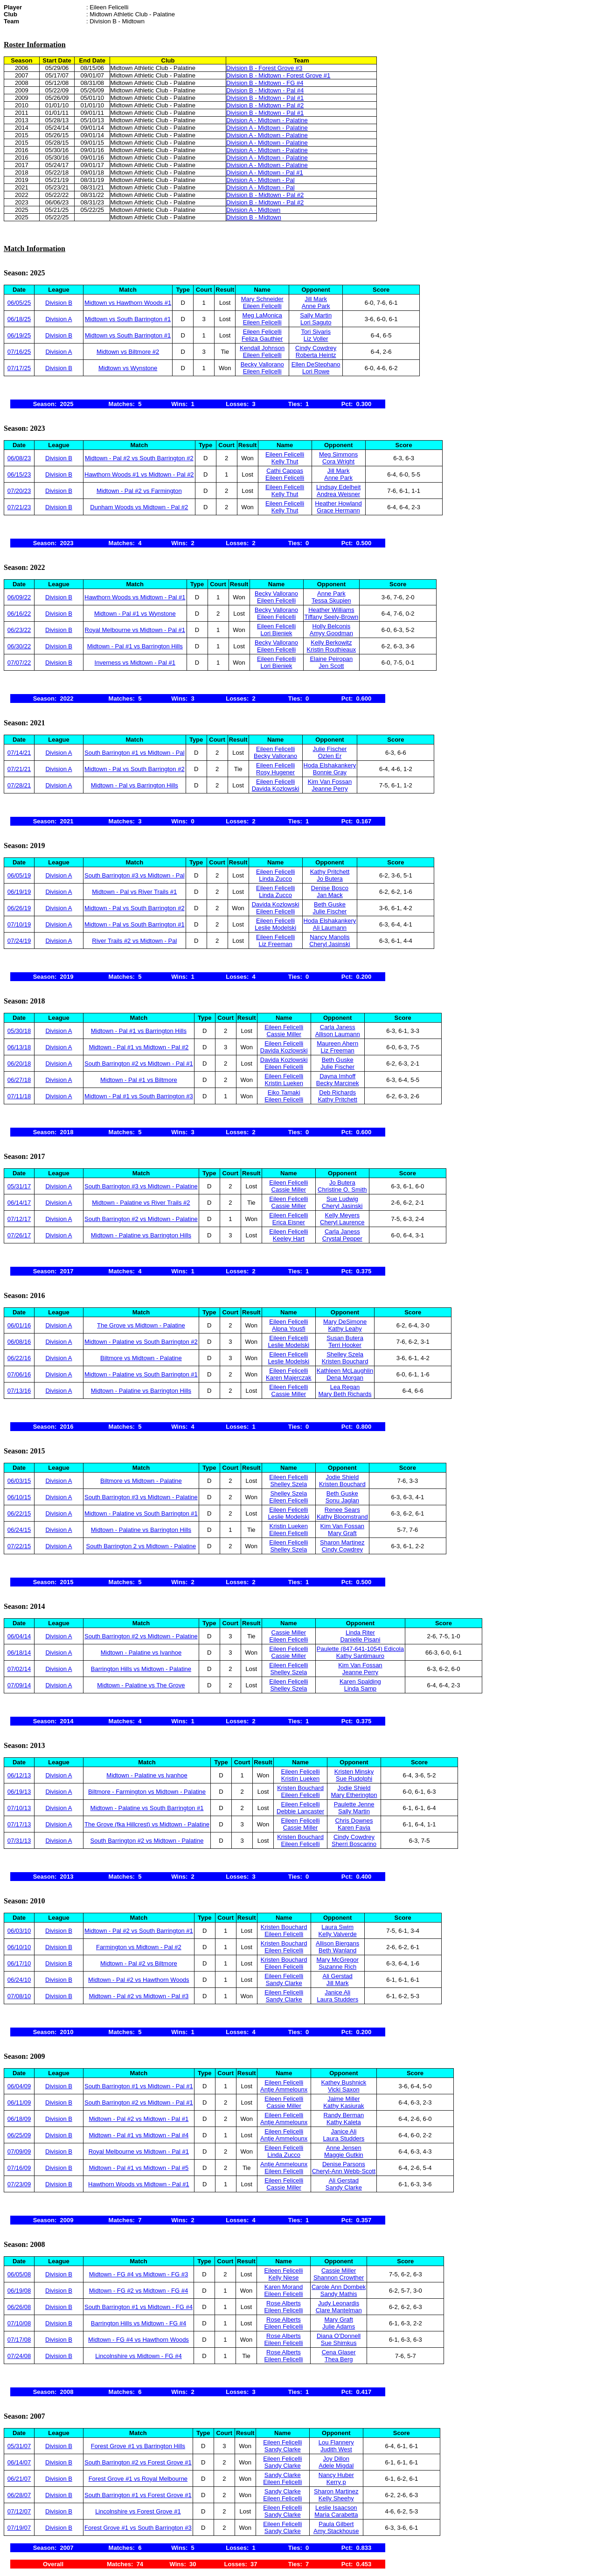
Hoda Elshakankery (330, 765)
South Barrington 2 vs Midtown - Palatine (141, 1546)
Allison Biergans (337, 1943)
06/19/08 (19, 2290)
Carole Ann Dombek (339, 2286)
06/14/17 (19, 1202)
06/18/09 (19, 2118)
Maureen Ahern (337, 1043)
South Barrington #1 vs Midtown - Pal (134, 752)
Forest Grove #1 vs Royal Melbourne (138, 2478)
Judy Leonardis (338, 2303)
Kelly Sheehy (336, 2498)
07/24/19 (19, 940)
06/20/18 (19, 1063)
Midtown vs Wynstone (127, 368)
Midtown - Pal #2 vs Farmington (139, 490)
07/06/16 (19, 1374)
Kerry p (336, 2481)
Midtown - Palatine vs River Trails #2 (141, 1202)
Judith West (336, 2449)
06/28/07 (19, 2495)
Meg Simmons (338, 454)
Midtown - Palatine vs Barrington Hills (141, 1235)
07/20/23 (19, 490)
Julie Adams (338, 2326)
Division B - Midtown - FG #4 (264, 82)
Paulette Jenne (354, 1804)
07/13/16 (19, 1390)
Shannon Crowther (338, 2277)
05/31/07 (19, 2446)
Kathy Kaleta (343, 2122)
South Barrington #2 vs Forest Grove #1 (138, 2462)
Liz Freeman (275, 944)
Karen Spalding (360, 1681)
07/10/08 (19, 2323)
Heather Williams (331, 609)
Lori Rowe (316, 371)
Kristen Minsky (354, 1771)
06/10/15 (19, 1497)
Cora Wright (338, 461)
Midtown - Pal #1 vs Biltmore (138, 1079)
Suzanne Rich (337, 1966)
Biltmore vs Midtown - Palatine (141, 1358)
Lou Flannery (336, 2442)
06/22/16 (19, 1358)
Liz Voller (316, 338)
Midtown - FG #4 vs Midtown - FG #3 (138, 2274)
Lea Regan (345, 1386)
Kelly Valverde (338, 1933)
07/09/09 (19, 2151)
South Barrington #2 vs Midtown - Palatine (141, 1218)
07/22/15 (19, 1546)
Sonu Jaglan (342, 1500)
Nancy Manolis (329, 937)
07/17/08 (19, 2339)
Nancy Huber (336, 2474)
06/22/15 (19, 1513)
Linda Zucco (275, 878)
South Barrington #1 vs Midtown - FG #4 (138, 2306)
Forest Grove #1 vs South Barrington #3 (138, 2527)
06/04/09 (19, 2086)
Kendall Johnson (262, 347)
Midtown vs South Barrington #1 (128, 319)
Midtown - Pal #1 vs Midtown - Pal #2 (138, 1047)
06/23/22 (19, 629)
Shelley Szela (344, 1354)
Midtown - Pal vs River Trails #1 (134, 891)
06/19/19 (19, 891)
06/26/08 (19, 2306)
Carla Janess (337, 1027)
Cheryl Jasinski (329, 944)
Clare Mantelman (339, 2310)
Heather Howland (338, 503)
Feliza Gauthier (262, 338)
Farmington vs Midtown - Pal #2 (138, 1947)
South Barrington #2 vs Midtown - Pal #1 (138, 1063)
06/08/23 (19, 458)
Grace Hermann (338, 510)
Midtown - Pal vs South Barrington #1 (134, 924)
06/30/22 (19, 646)
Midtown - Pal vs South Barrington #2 (134, 768)
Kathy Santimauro (360, 1655)
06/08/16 (19, 1341)
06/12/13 (19, 1775)
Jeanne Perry (329, 788)
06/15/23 (19, 474)
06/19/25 (19, 335)
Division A (58, 319)
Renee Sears (342, 1509)
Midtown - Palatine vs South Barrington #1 (141, 1374)
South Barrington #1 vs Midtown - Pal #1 (138, 2086)
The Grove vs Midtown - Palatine (141, 1325)
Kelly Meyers (342, 1215)
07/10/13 (19, 1807)
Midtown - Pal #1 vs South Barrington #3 (138, 1096)
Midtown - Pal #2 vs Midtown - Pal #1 (138, 2118)
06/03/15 (19, 1480)
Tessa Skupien (331, 600)
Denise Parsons (343, 2164)
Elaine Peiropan (331, 658)
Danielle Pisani (360, 1639)
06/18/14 (19, 1652)
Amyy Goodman (331, 633)
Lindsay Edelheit (338, 487)
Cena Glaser (339, 2352)
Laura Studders (337, 1999)
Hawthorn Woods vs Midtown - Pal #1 (135, 597)
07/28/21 (19, 785)
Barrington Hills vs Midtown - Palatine (141, 1668)
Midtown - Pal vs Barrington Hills (134, 785)
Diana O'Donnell (339, 2335)
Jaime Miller (343, 2098)
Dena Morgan (344, 1377)
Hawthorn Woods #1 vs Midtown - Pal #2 (139, 474)
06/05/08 (19, 2274)
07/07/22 (19, 662)
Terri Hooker (344, 1344)
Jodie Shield (342, 1477)
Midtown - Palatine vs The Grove (141, 1685)
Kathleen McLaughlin (345, 1370)
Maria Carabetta (336, 2514)
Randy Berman (343, 2115)
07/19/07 (19, 2527)
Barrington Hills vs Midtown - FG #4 (138, 2323)
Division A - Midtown (253, 209)
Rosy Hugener (275, 772)
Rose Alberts (283, 2303)
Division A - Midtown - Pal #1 (264, 172)
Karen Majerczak (289, 1377)
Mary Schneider (262, 298)
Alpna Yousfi (288, 1328)
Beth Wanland (337, 1950)
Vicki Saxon (344, 2089)
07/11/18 (19, 1096)
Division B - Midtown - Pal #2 (265, 105)
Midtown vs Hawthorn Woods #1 (127, 302)
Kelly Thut (284, 461)
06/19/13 (19, 1791)
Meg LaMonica (262, 315)
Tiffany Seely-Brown (332, 616)
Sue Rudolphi (354, 1778)
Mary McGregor (338, 1959)
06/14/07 (19, 2462)
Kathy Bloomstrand (342, 1516)
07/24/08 (19, 2355)
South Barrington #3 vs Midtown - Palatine (141, 1186)
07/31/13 (19, 1840)
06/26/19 (19, 908)
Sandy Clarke (284, 1982)
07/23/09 (19, 2184)
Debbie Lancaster (300, 1811)
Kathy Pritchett (330, 871)
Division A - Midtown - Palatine (267, 120)
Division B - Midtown (253, 217)
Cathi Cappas (284, 470)
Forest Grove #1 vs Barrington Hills (138, 2446)
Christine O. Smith (342, 1189)
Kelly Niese (283, 2277)
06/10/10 (19, 1947)
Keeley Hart (289, 1238)
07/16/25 (19, 351)
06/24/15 (19, 1529)
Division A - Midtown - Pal (260, 179)
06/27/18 (19, 1079)
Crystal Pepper (342, 1238)
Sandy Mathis (338, 2293)
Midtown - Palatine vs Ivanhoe (141, 1652)
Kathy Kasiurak (343, 2105)
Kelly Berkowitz (331, 642)
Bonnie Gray (330, 772)
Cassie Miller (283, 1034)
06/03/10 (19, 1930)
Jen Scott (331, 665)
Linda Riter (360, 1632)
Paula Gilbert (336, 2523)
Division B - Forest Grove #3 (264, 67)
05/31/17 (19, 1186)
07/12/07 (19, 2511)
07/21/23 (19, 507)
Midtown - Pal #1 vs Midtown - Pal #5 (138, 2167)
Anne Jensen (343, 2147)
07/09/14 (19, 1685)
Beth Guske (330, 904)
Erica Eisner (288, 1222)
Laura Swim (337, 1926)
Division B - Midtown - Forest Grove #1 (278, 75)
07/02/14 (19, 1668)
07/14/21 (19, 752)
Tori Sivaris (316, 331)
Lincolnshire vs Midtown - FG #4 (138, 2355)
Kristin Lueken (283, 1083)
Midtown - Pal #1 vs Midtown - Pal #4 (138, 2135)
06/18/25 (19, 319)
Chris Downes (354, 1820)
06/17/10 (19, 1963)
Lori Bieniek (276, 633)
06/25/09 (19, 2135)
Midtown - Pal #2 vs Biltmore (138, 1963)
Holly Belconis (331, 626)
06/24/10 (19, 1979)
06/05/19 (19, 875)
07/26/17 (19, 1235)
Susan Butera (344, 1337)
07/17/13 (19, 1824)
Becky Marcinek (337, 1083)
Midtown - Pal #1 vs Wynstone (135, 613)
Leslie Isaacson (336, 2507)
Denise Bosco (329, 887)
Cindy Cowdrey (315, 347)
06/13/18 (19, 1047)
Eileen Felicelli (262, 305)
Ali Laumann (330, 927)
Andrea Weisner (338, 494)
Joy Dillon (336, 2458)
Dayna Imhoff (337, 1076)
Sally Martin (316, 315)
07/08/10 (19, 1996)
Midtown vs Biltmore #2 (128, 351)
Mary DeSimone (345, 1321)
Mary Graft (342, 1533)
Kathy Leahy (344, 1328)
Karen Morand (283, 2286)
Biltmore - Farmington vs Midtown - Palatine (147, 1791)
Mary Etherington (354, 1794)
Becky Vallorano (262, 364)
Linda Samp (360, 1688)
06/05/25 (19, 302)
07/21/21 (19, 768)
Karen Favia (354, 1827)
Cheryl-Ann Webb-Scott (343, 2171)
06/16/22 (19, 613)
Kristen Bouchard (345, 1361)
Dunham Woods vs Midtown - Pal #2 (139, 507)
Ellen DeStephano (316, 364)
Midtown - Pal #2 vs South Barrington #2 (139, 458)
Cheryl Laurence (342, 1222)
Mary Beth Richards (344, 1393)
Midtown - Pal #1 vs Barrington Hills (135, 646)
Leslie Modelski (275, 927)
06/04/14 (19, 1636)
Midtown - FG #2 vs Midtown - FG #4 (138, 2290)
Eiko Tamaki (284, 1092)
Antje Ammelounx (283, 2089)
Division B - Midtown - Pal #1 (265, 97)
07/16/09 (19, 2167)
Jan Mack (330, 894)
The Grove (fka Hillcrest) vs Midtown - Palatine (146, 1824)
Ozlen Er (330, 755)
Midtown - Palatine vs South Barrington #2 (141, 1341)
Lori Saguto (316, 322)
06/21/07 (19, 2478)
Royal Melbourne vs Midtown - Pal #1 (135, 629)
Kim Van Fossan (330, 781)
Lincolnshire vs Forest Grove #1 (138, 2511)
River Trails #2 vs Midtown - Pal (134, 940)
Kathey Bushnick (343, 2082)
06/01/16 (19, 1325)
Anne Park (316, 305)
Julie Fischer (329, 748)
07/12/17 (19, 1218)
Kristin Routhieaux (331, 649)
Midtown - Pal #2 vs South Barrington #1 (138, 1930)
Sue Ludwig (342, 1198)
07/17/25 (19, 368)
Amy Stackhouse (336, 2530)
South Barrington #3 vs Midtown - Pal (134, 875)
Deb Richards (337, 1092)
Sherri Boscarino (354, 1843)
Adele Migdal (336, 2465)
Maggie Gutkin (343, 2154)
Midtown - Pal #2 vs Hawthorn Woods (138, 1979)
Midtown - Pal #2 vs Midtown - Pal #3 (138, 1996)
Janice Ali (337, 1992)
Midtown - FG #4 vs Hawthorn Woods (138, 2339)
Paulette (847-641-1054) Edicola (360, 1648)
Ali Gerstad (338, 1975)
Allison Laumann (337, 1034)
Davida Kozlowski (275, 788)
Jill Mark (316, 298)
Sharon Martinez (342, 1542)
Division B (58, 302)
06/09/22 (19, 597)
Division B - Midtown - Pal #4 (265, 90)
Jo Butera (330, 878)
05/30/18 (19, 1030)
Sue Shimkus (339, 2342)
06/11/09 (19, 2102)
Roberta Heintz (316, 354)
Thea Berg (339, 2359)
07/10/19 (19, 924)
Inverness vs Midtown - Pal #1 (135, 662)
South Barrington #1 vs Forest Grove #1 (138, 2495)
